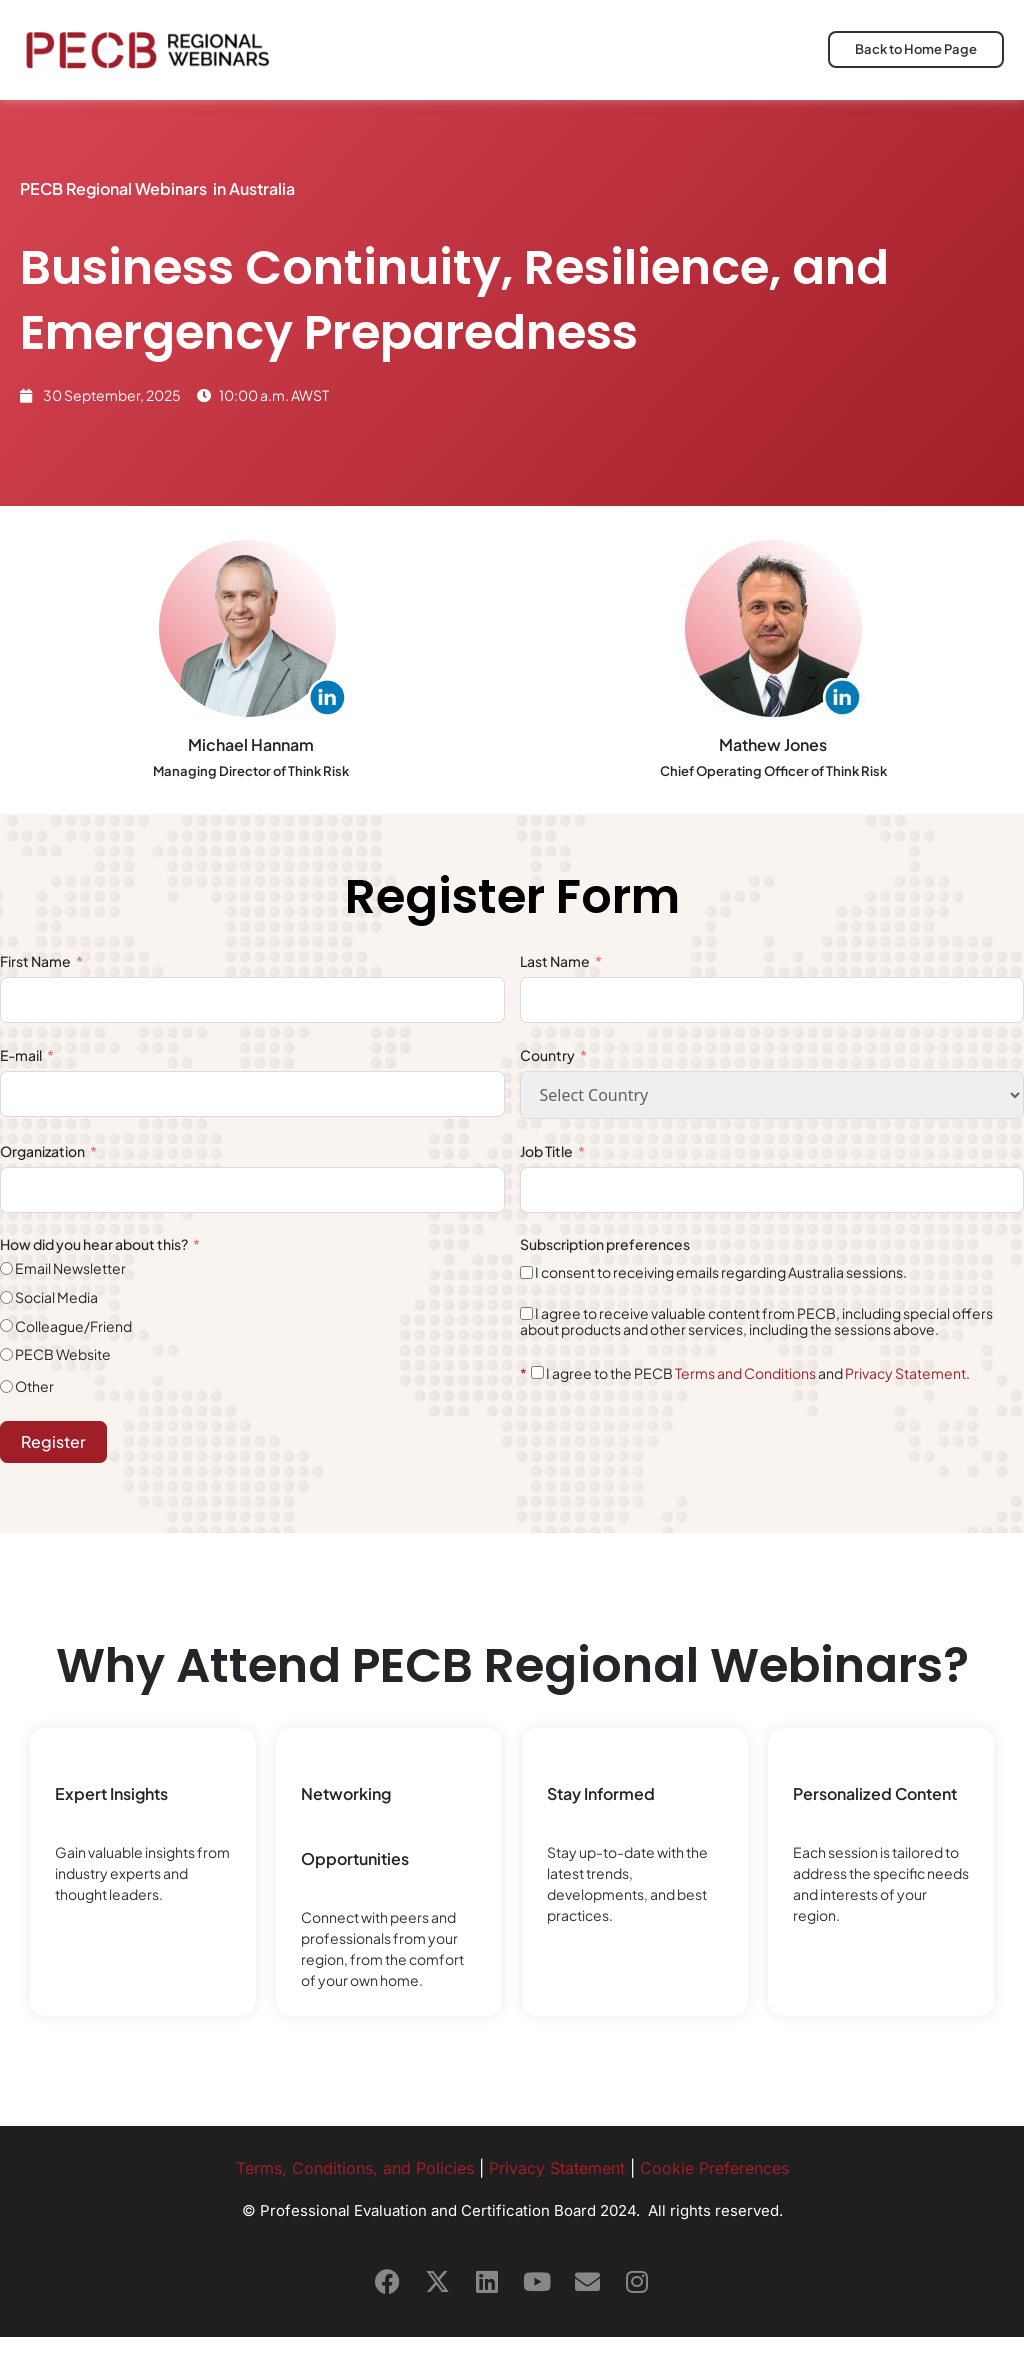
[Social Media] (6, 1319)
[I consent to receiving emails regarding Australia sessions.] (526, 1294)
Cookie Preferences (714, 2190)
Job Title (547, 1173)
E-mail (21, 1077)
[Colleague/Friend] (6, 1348)
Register (53, 1463)
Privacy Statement (905, 1395)
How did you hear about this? (95, 1267)
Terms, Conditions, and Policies (355, 2190)
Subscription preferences (605, 1267)
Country (547, 1077)
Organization (42, 1173)
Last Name (556, 984)
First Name (35, 984)
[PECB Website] (6, 1376)
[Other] (6, 1409)
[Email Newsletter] (6, 1291)
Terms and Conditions (745, 1395)
